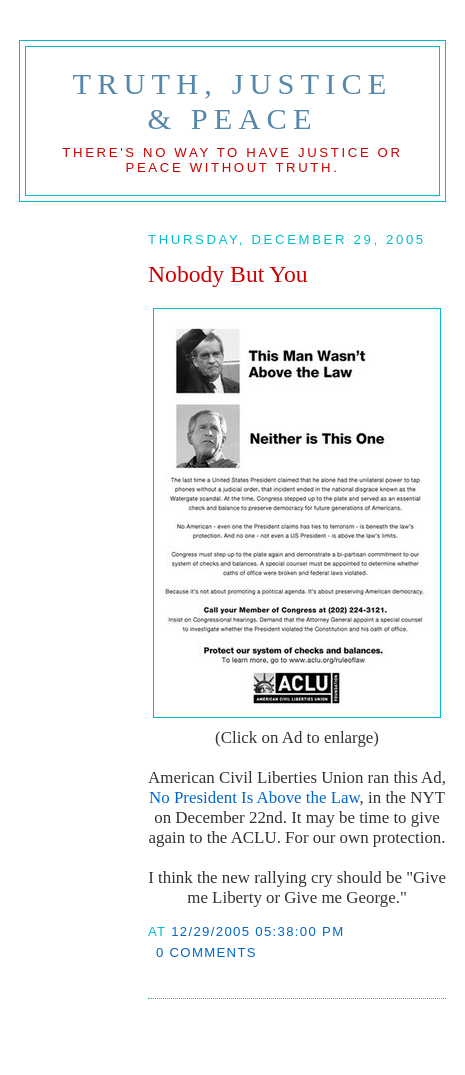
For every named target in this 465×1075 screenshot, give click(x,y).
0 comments (206, 952)
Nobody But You (228, 274)
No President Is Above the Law (254, 797)
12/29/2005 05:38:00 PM (257, 931)
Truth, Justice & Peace (233, 101)
